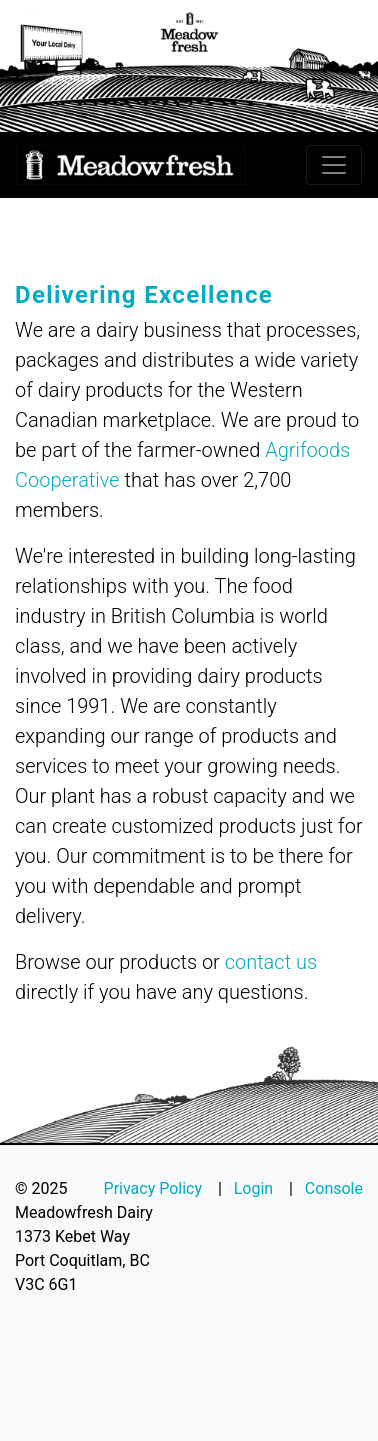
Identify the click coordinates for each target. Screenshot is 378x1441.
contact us (271, 962)
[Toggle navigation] (334, 165)
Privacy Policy (153, 1188)
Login (253, 1188)
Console (334, 1188)
